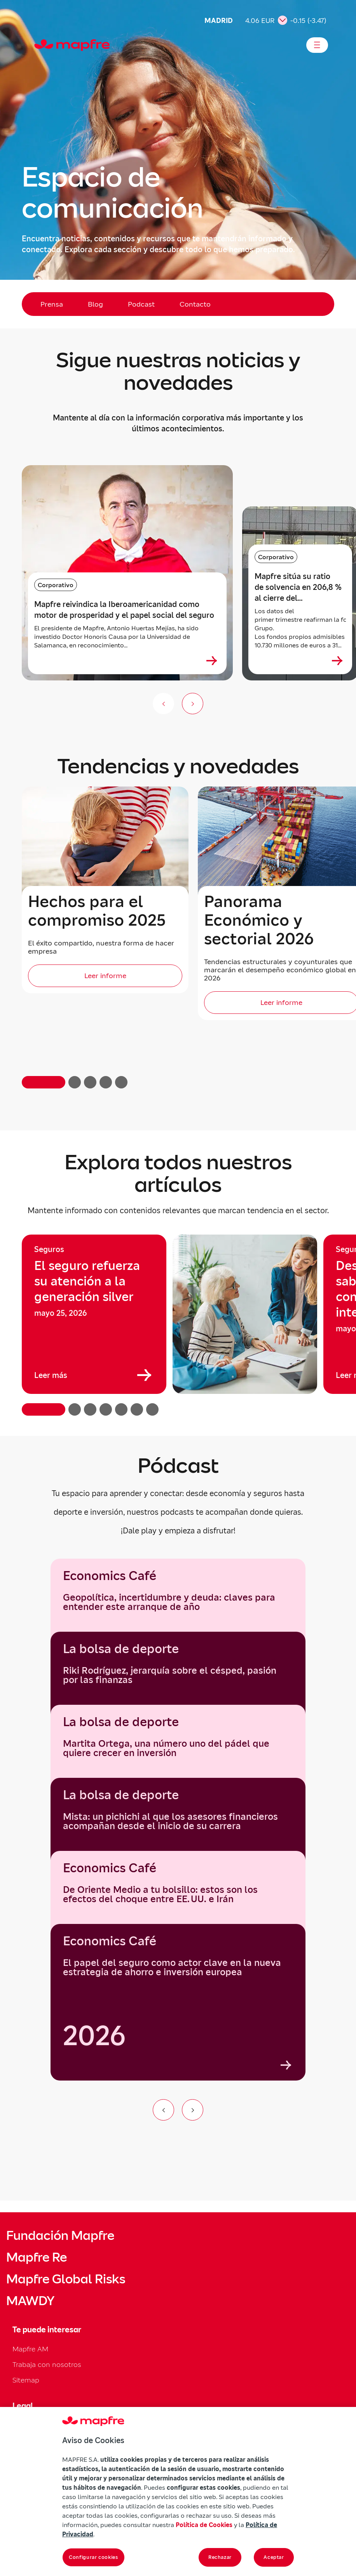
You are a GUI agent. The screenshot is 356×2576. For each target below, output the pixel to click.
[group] (94, 1314)
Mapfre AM (30, 2348)
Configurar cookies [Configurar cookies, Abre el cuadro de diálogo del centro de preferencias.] (93, 2557)
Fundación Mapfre (60, 2235)
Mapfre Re (36, 2257)
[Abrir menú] (317, 45)
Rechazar (220, 2557)
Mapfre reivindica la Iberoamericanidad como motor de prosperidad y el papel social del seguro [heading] (124, 609)
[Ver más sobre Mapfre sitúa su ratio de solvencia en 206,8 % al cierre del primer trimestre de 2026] (337, 660)
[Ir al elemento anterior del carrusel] (163, 2110)
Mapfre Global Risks (65, 2279)
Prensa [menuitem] (51, 304)
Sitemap (25, 2379)
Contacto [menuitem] (195, 304)
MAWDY (30, 2301)
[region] (178, 1325)
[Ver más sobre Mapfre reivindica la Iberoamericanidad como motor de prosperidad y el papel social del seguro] (212, 660)
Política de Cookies (204, 2525)
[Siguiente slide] (192, 703)
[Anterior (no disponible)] (163, 703)
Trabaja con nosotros (46, 2364)
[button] (43, 1082)
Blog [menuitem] (95, 304)
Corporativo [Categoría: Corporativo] (55, 585)
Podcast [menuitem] (141, 304)
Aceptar (274, 2557)
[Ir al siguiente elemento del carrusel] (192, 2110)
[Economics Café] (178, 2002)
